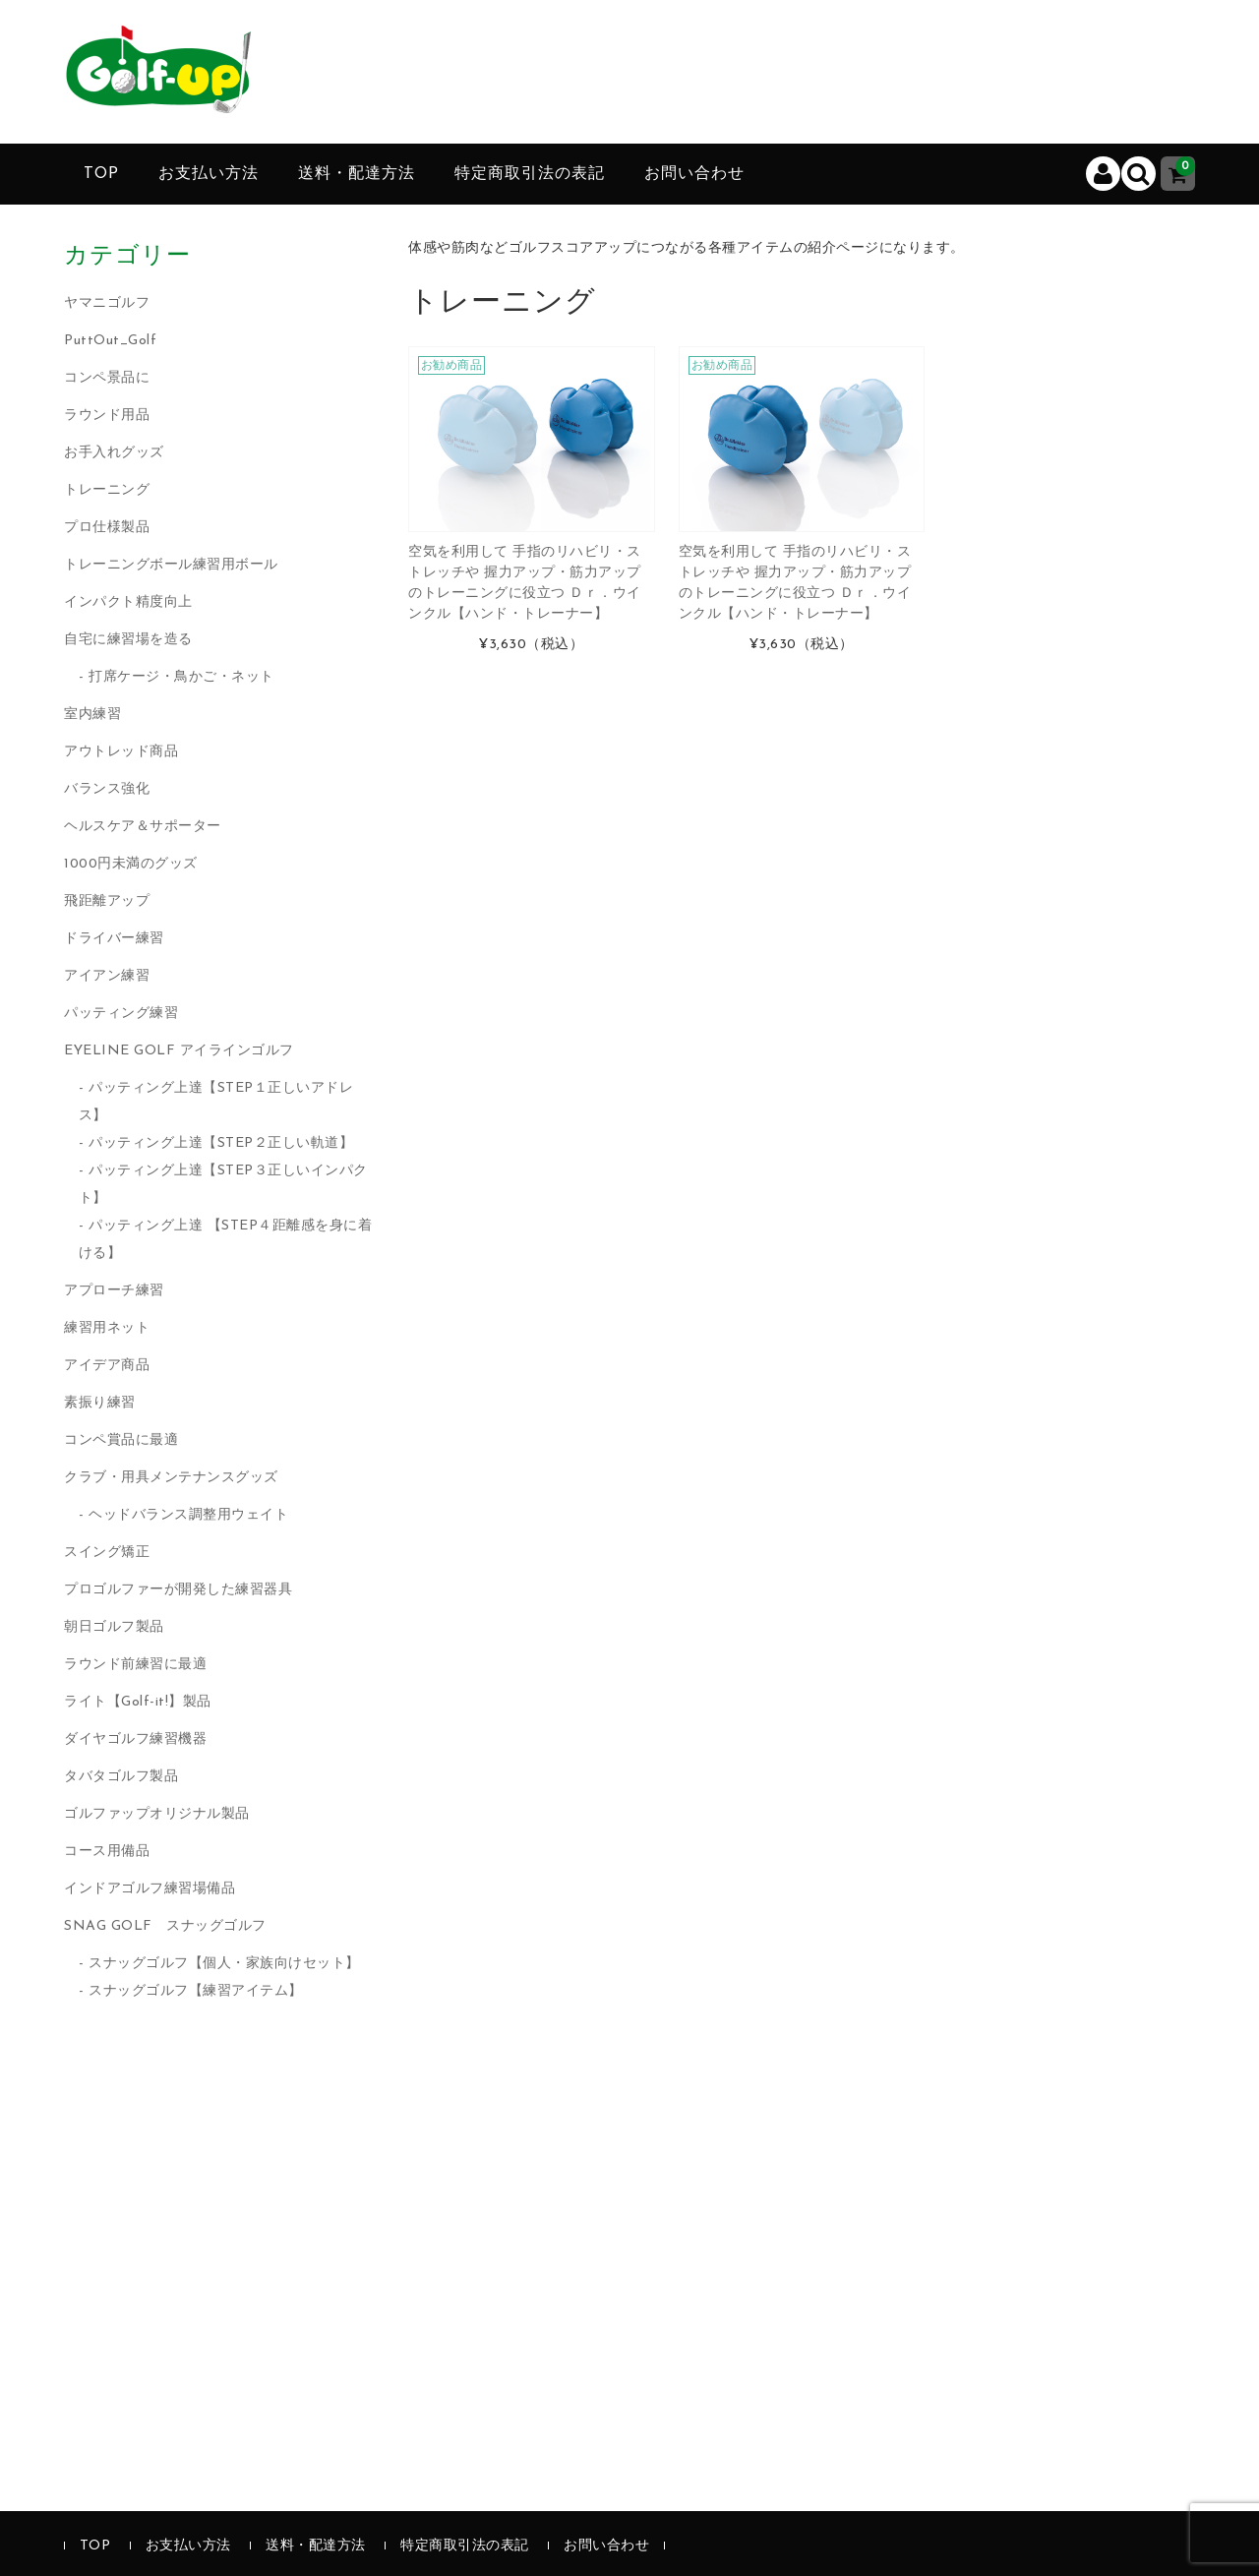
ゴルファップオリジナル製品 (157, 1814)
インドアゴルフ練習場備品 (149, 1889)
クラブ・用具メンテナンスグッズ (171, 1477)
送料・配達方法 (356, 174)
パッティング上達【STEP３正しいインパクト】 (223, 1185)
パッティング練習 (121, 1013)
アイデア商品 (107, 1365)
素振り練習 (100, 1403)
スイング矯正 (107, 1552)
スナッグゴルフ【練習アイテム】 (196, 1991)
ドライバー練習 (114, 938)
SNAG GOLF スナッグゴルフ (165, 1926)
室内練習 (92, 714)
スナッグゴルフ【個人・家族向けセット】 (224, 1963)
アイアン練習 (107, 976)
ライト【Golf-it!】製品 (137, 1702)
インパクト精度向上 (128, 602)
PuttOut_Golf (110, 340)
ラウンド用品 (107, 415)
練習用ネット (107, 1328)
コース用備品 (107, 1851)
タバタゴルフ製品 (121, 1776)
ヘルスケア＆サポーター (142, 826)
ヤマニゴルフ (107, 303)
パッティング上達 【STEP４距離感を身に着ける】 (226, 1240)
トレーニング (107, 490)
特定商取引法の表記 (529, 174)
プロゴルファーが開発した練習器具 (178, 1590)
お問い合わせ (694, 174)
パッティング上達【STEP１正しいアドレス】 (216, 1102)
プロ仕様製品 (107, 527)
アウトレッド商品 (121, 752)
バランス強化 (107, 789)
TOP (101, 174)
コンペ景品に (107, 378)
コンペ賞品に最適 (121, 1440)
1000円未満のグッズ (131, 864)
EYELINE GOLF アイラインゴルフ (179, 1051)
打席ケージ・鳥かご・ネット (181, 677)
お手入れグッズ (114, 453)
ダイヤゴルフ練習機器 (135, 1739)
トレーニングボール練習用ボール (171, 565)
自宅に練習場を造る (128, 639)
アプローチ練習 (114, 1291)
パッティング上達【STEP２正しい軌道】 (221, 1143)
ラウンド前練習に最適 (135, 1664)
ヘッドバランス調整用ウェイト (188, 1515)
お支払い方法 (208, 174)
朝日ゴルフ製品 (114, 1627)
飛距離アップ (107, 901)
